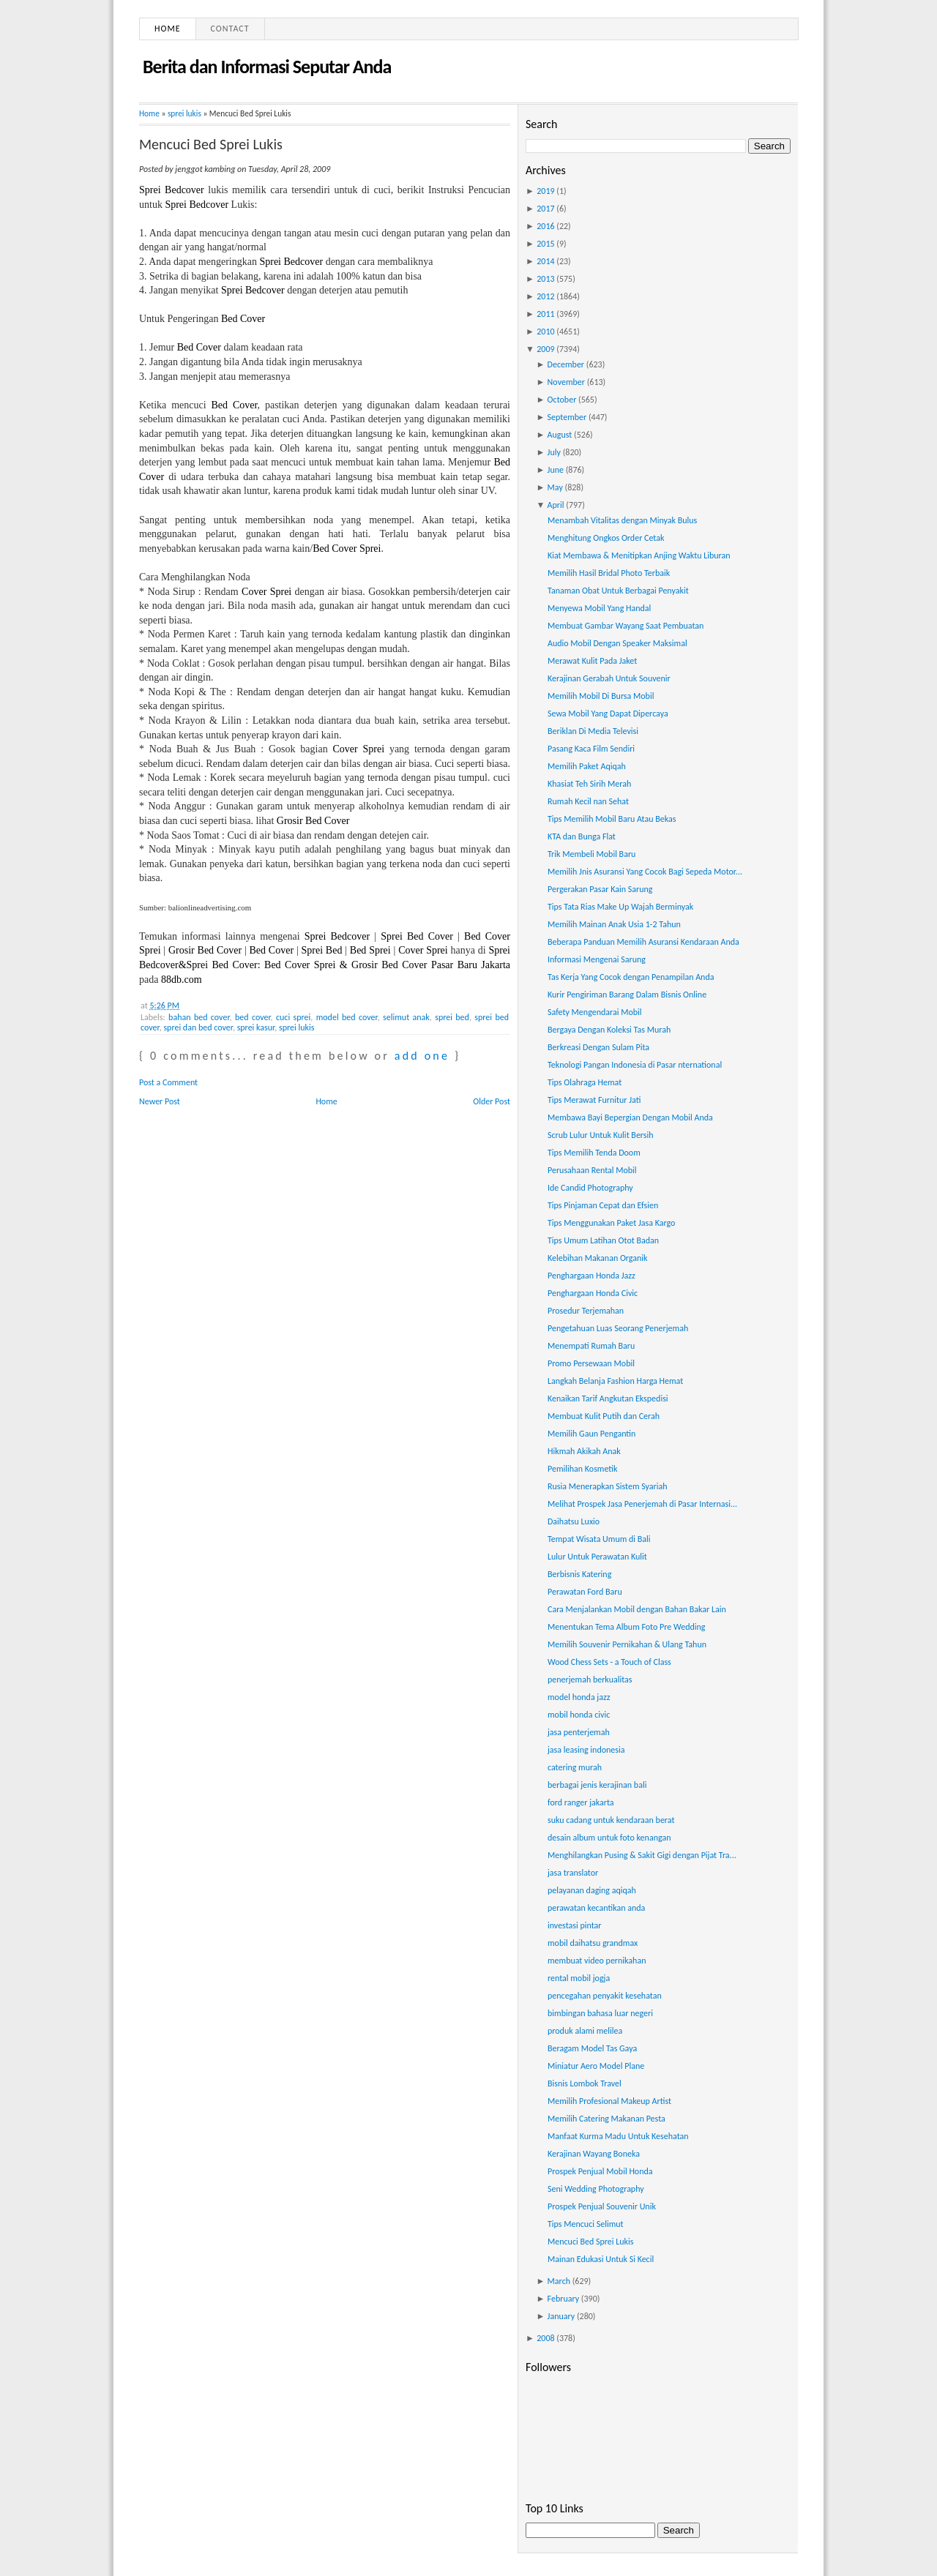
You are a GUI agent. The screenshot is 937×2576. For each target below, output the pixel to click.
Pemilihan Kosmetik (583, 1469)
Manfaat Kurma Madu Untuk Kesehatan (618, 2136)
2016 (545, 226)
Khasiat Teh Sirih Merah (589, 784)
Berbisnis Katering (579, 1574)
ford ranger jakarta (581, 1802)
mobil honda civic (579, 1715)
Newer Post (159, 1101)
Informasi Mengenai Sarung (597, 959)
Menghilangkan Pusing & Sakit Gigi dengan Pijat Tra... (642, 1855)
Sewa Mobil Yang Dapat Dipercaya (608, 713)
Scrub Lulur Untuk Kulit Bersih (601, 1135)
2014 (545, 261)
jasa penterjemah (579, 1732)
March (559, 2281)
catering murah (575, 1767)
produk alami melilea (585, 2031)
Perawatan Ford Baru (585, 1592)
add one (422, 1056)
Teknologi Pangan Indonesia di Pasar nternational (635, 1065)
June (556, 470)
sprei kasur (256, 1027)
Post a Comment (168, 1082)
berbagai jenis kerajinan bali (597, 1785)
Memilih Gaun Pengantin (591, 1434)
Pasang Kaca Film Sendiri (591, 749)
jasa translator (573, 1873)
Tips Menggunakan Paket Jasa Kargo (611, 1223)
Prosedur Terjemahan (586, 1311)
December (566, 364)
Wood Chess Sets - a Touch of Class (609, 1662)
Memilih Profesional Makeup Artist (609, 2101)
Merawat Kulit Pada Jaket (592, 661)
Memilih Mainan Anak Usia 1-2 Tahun (614, 924)
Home (167, 28)
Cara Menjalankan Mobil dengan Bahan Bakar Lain (637, 1609)
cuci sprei (293, 1017)
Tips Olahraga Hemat (584, 1082)
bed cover (253, 1017)
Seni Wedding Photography (596, 2189)
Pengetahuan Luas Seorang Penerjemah (618, 1328)
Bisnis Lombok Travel (584, 2083)
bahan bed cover (198, 1017)
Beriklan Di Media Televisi (593, 731)
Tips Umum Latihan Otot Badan (603, 1240)
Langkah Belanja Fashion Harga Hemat (615, 1381)
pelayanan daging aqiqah (592, 1890)
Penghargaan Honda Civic (593, 1293)
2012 (545, 296)
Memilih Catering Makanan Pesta (606, 2118)
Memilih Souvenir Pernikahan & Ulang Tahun (627, 1644)
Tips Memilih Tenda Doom (594, 1152)
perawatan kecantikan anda (596, 1908)
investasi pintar (575, 1925)
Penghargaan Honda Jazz (591, 1275)
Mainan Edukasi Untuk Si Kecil (601, 2259)
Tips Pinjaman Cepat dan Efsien (603, 1205)
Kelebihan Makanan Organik (598, 1258)
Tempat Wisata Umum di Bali (599, 1539)
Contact (230, 28)
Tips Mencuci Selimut (586, 2224)
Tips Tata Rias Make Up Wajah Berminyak (620, 907)
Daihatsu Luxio (574, 1521)
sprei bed (452, 1017)
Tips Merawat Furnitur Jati (594, 1100)
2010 (545, 331)
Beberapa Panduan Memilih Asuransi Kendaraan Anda (643, 942)
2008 (545, 2338)
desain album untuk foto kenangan (609, 1837)
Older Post (491, 1101)
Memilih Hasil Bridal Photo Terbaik (609, 573)
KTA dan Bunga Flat (582, 836)
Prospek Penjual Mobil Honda (600, 2171)
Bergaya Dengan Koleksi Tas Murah (609, 1030)
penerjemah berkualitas (590, 1679)
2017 (545, 208)
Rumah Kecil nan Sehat (588, 801)
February (564, 2299)
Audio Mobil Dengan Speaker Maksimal (617, 643)
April (556, 505)
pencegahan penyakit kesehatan (605, 1996)
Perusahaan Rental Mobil (592, 1170)
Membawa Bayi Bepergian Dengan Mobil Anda (630, 1117)
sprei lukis (184, 113)
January (561, 2316)
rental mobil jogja (579, 1978)
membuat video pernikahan (597, 1960)
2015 (545, 244)
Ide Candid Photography (590, 1188)
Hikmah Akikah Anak (584, 1451)
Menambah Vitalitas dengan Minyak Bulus (622, 520)
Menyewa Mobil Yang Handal (599, 608)
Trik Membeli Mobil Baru (591, 854)
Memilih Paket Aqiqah (587, 766)
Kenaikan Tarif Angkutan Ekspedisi (608, 1398)
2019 (545, 191)
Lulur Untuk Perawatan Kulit (597, 1556)
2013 (545, 279)
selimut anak (406, 1017)
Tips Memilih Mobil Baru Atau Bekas (612, 819)
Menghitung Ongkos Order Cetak (606, 538)
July (554, 452)
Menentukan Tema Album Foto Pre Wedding (627, 1627)
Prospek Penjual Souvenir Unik (602, 2206)
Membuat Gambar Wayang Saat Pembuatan (625, 626)
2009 (545, 349)
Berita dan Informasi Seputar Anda (267, 66)
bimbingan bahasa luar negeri (600, 2013)
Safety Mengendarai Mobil (595, 1012)
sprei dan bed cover (198, 1027)
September (567, 417)
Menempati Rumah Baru (591, 1346)
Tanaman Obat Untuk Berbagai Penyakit (618, 590)
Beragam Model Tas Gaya (592, 2048)
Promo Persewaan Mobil (591, 1363)
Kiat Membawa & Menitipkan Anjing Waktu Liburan (639, 555)
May (555, 487)
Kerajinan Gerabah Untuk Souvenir (609, 678)
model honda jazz (579, 1697)
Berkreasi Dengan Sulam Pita (598, 1047)
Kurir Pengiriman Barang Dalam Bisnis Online (627, 994)
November (566, 382)
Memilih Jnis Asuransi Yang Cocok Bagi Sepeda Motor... (645, 871)
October (562, 399)
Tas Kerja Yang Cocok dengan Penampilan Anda (631, 977)
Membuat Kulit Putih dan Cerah (604, 1416)
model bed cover (347, 1017)
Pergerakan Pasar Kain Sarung (600, 889)
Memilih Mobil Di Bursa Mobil (601, 696)
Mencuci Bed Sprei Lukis (211, 144)
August (560, 435)
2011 (545, 314)
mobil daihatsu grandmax (593, 1943)
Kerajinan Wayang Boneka (594, 2154)
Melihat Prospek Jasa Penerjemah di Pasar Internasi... (642, 1504)
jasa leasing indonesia (586, 1750)
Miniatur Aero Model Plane (596, 2066)
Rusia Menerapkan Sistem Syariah (608, 1486)
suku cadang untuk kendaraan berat (611, 1820)
